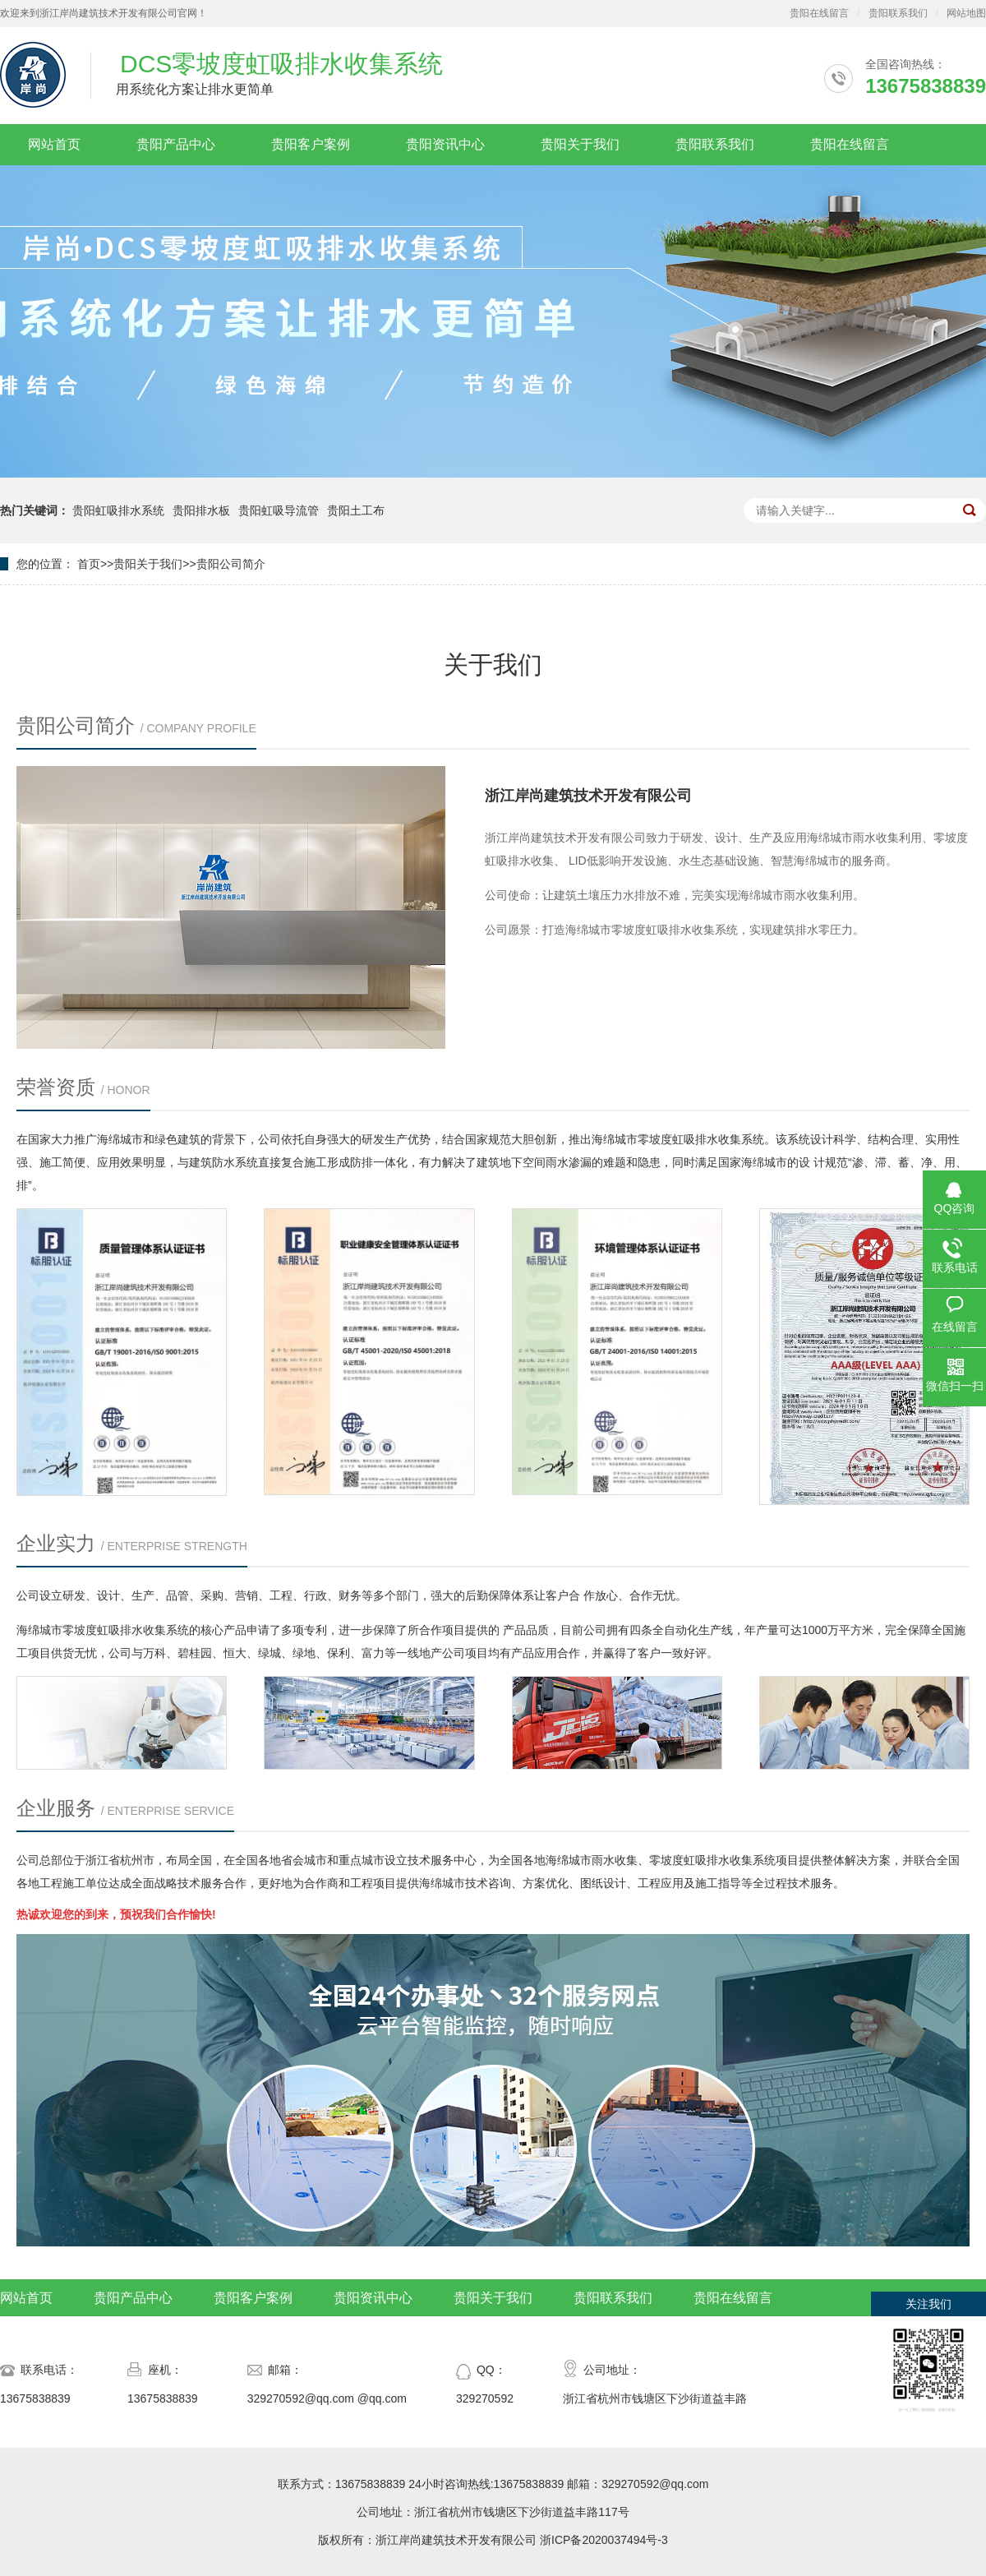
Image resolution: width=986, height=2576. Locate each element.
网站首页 (54, 144)
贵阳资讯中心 (445, 144)
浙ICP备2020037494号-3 (604, 2539)
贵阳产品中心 (175, 144)
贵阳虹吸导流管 (278, 510)
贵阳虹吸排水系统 (118, 510)
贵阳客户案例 (310, 144)
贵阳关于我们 (580, 144)
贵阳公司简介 (230, 563)
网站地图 (966, 13)
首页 (88, 563)
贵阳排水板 (201, 510)
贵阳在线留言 (819, 13)
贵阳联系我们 (898, 13)
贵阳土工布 (356, 510)
